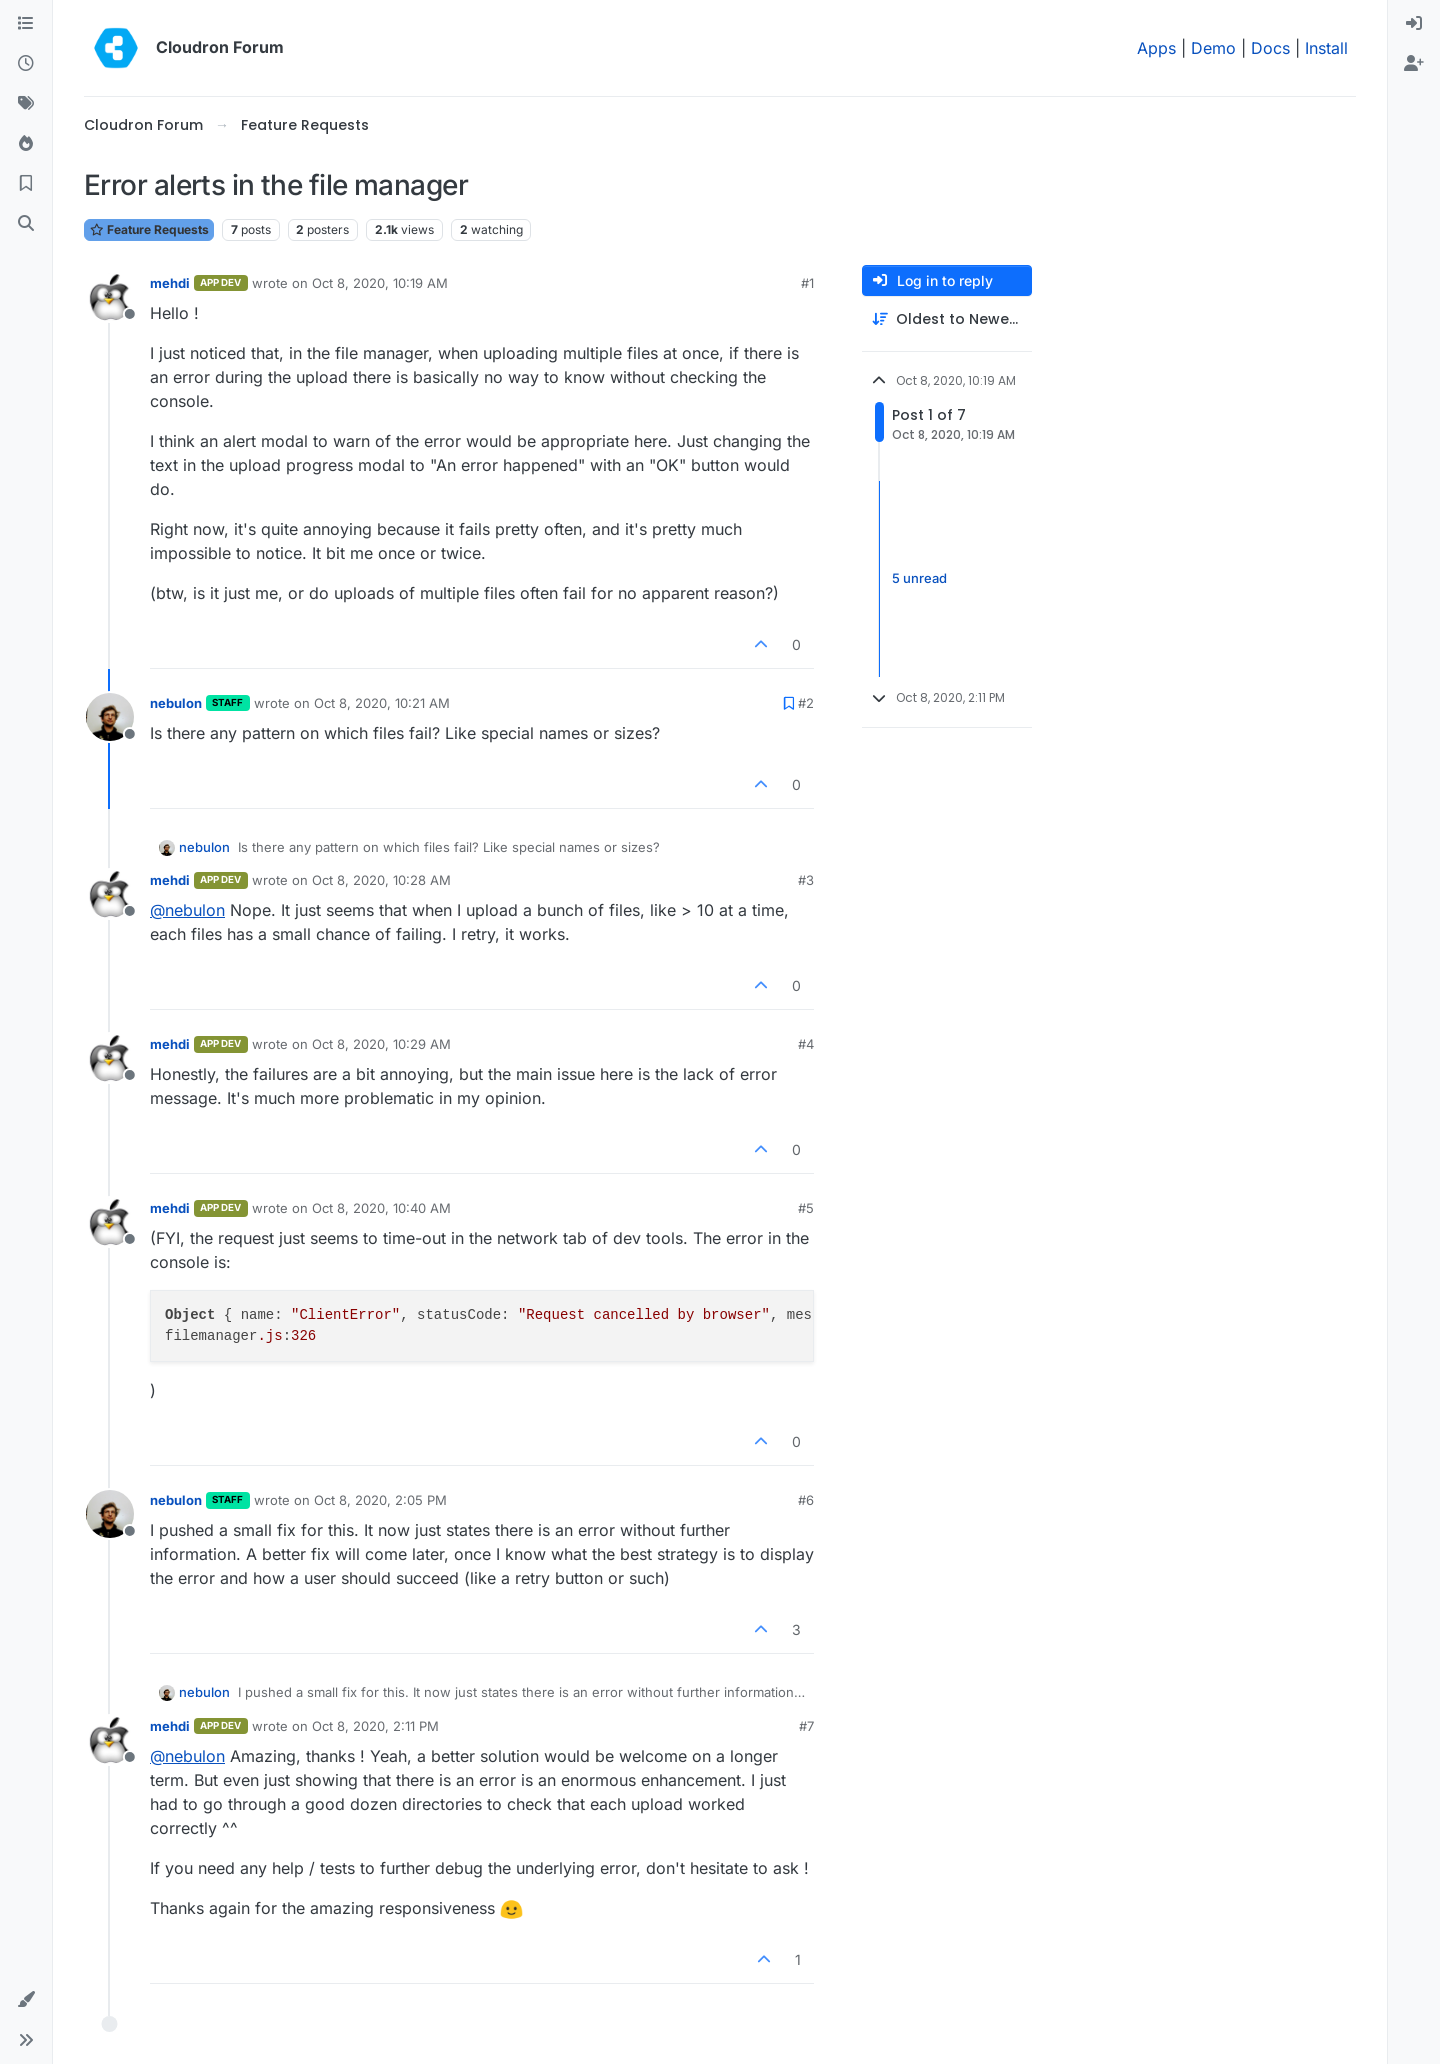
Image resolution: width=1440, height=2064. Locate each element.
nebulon (176, 703)
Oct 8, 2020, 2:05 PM (380, 1500)
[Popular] (26, 144)
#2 (806, 703)
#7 (806, 1726)
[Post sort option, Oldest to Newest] (947, 319)
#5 (806, 1208)
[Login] (1414, 24)
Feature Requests (149, 229)
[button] (26, 2000)
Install (1326, 48)
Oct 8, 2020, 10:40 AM (381, 1208)
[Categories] (26, 24)
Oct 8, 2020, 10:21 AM (382, 703)
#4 (806, 1044)
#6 (806, 1500)
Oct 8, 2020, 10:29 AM (381, 1044)
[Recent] (26, 64)
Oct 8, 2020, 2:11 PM (375, 1726)
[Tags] (26, 104)
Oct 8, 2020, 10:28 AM (381, 880)
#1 (807, 283)
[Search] (26, 224)
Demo (1213, 48)
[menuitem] (1414, 24)
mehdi (170, 283)
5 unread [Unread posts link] (919, 578)
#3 (806, 880)
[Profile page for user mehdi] (110, 297)
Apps (1156, 48)
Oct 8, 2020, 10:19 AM (380, 283)
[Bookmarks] (26, 184)
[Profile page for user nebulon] (110, 717)
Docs (1270, 48)
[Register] (1414, 64)
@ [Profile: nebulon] (187, 910)
